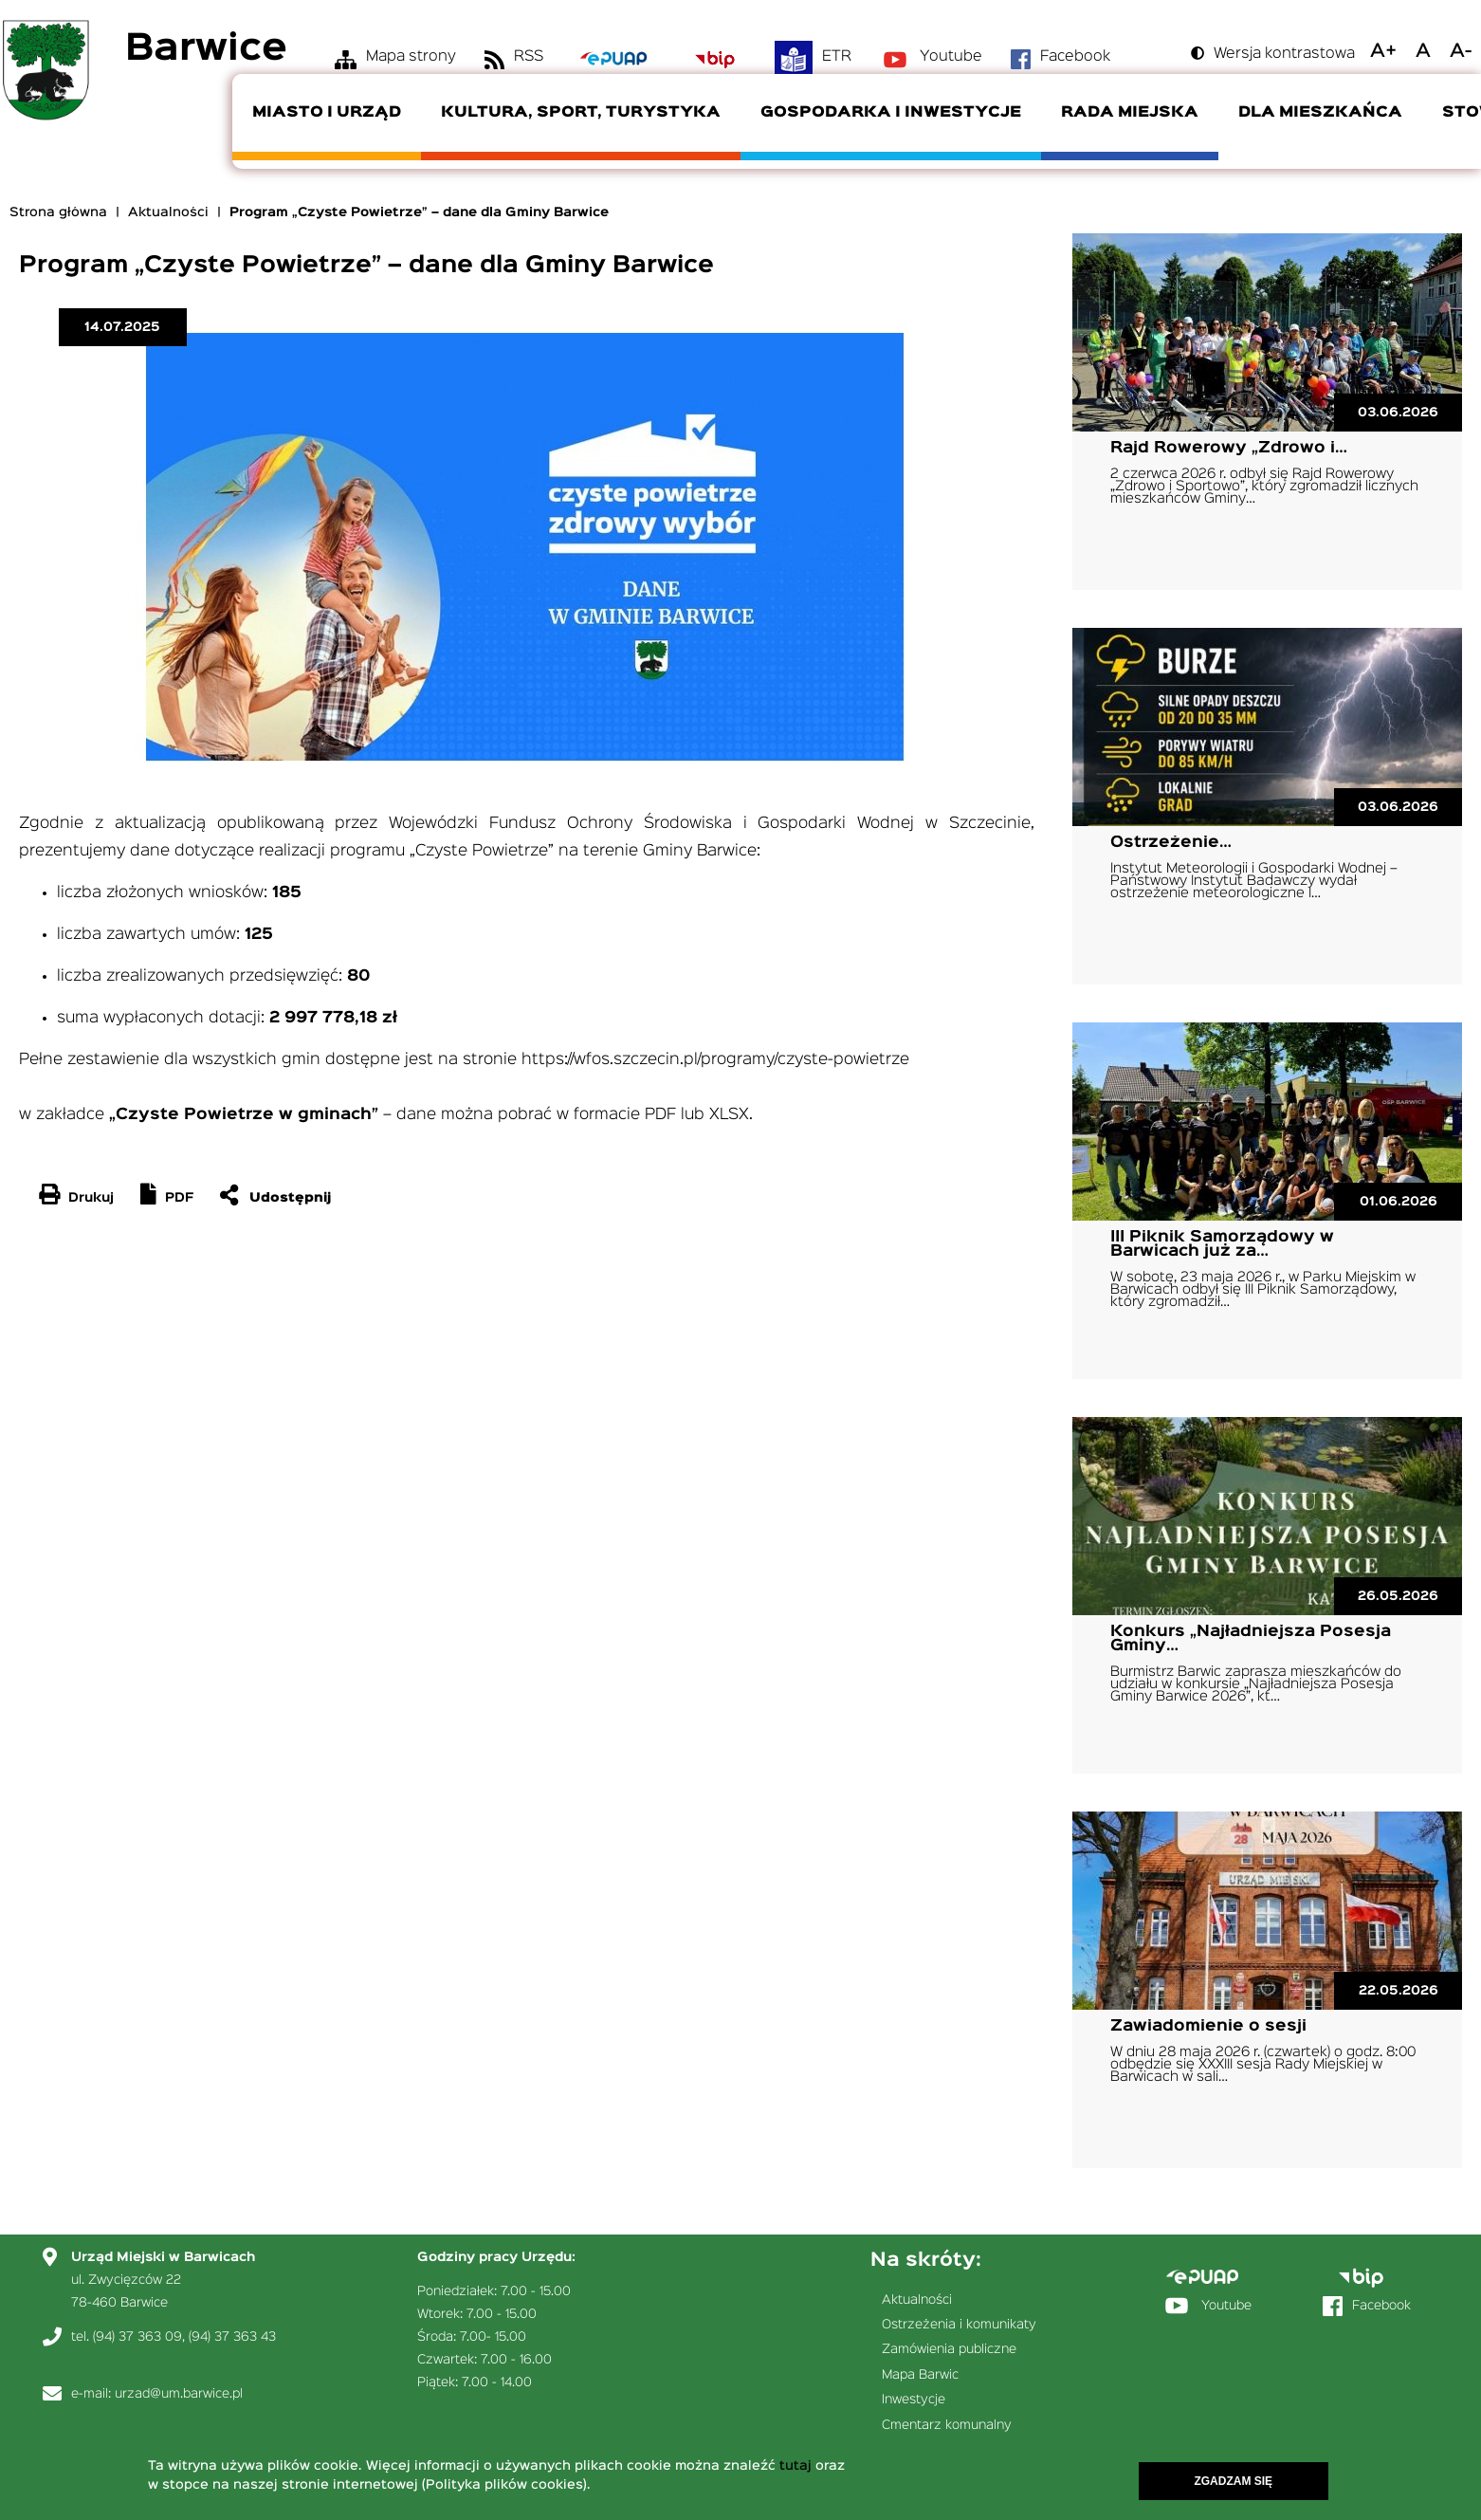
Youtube (951, 57)
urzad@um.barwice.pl (179, 2394)
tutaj (795, 2466)
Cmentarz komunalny (947, 2425)
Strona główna (58, 212)
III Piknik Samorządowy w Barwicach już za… (1222, 1244)
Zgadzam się (1233, 2481)
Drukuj (91, 1198)
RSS (528, 57)
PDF (179, 1198)
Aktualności (168, 212)
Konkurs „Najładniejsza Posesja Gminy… (1250, 1639)
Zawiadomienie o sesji (1208, 2026)
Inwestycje (913, 2399)
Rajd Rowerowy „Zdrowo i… (1228, 448)
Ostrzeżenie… (1171, 843)
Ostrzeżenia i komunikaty (959, 2324)
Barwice (206, 49)
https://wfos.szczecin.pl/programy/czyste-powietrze (715, 1060)
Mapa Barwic (920, 2375)
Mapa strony (411, 57)
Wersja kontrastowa (1284, 54)
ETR (836, 57)
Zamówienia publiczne (949, 2349)
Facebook (1075, 57)
